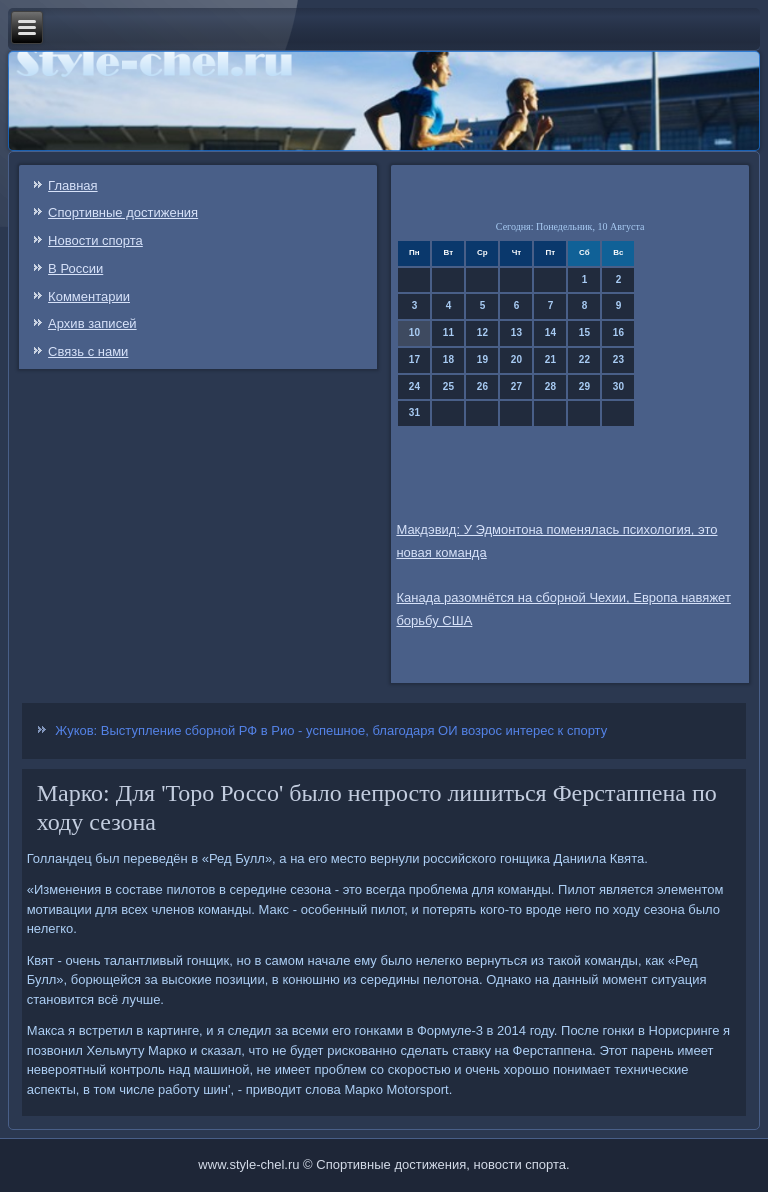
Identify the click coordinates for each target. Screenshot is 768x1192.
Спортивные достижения (123, 212)
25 (448, 386)
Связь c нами (88, 351)
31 (414, 412)
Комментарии (89, 296)
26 (482, 386)
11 (448, 332)
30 (618, 386)
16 (618, 332)
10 (414, 332)
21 (550, 359)
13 (516, 332)
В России (75, 268)
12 (482, 332)
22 (584, 359)
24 (414, 386)
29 (584, 386)
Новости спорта (95, 240)
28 (550, 386)
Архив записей (92, 323)
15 (584, 332)
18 (448, 359)
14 (550, 332)
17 (414, 359)
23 (618, 359)
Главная (72, 185)
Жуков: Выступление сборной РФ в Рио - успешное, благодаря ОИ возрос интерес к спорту (331, 730)
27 (516, 386)
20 (516, 359)
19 (482, 359)
